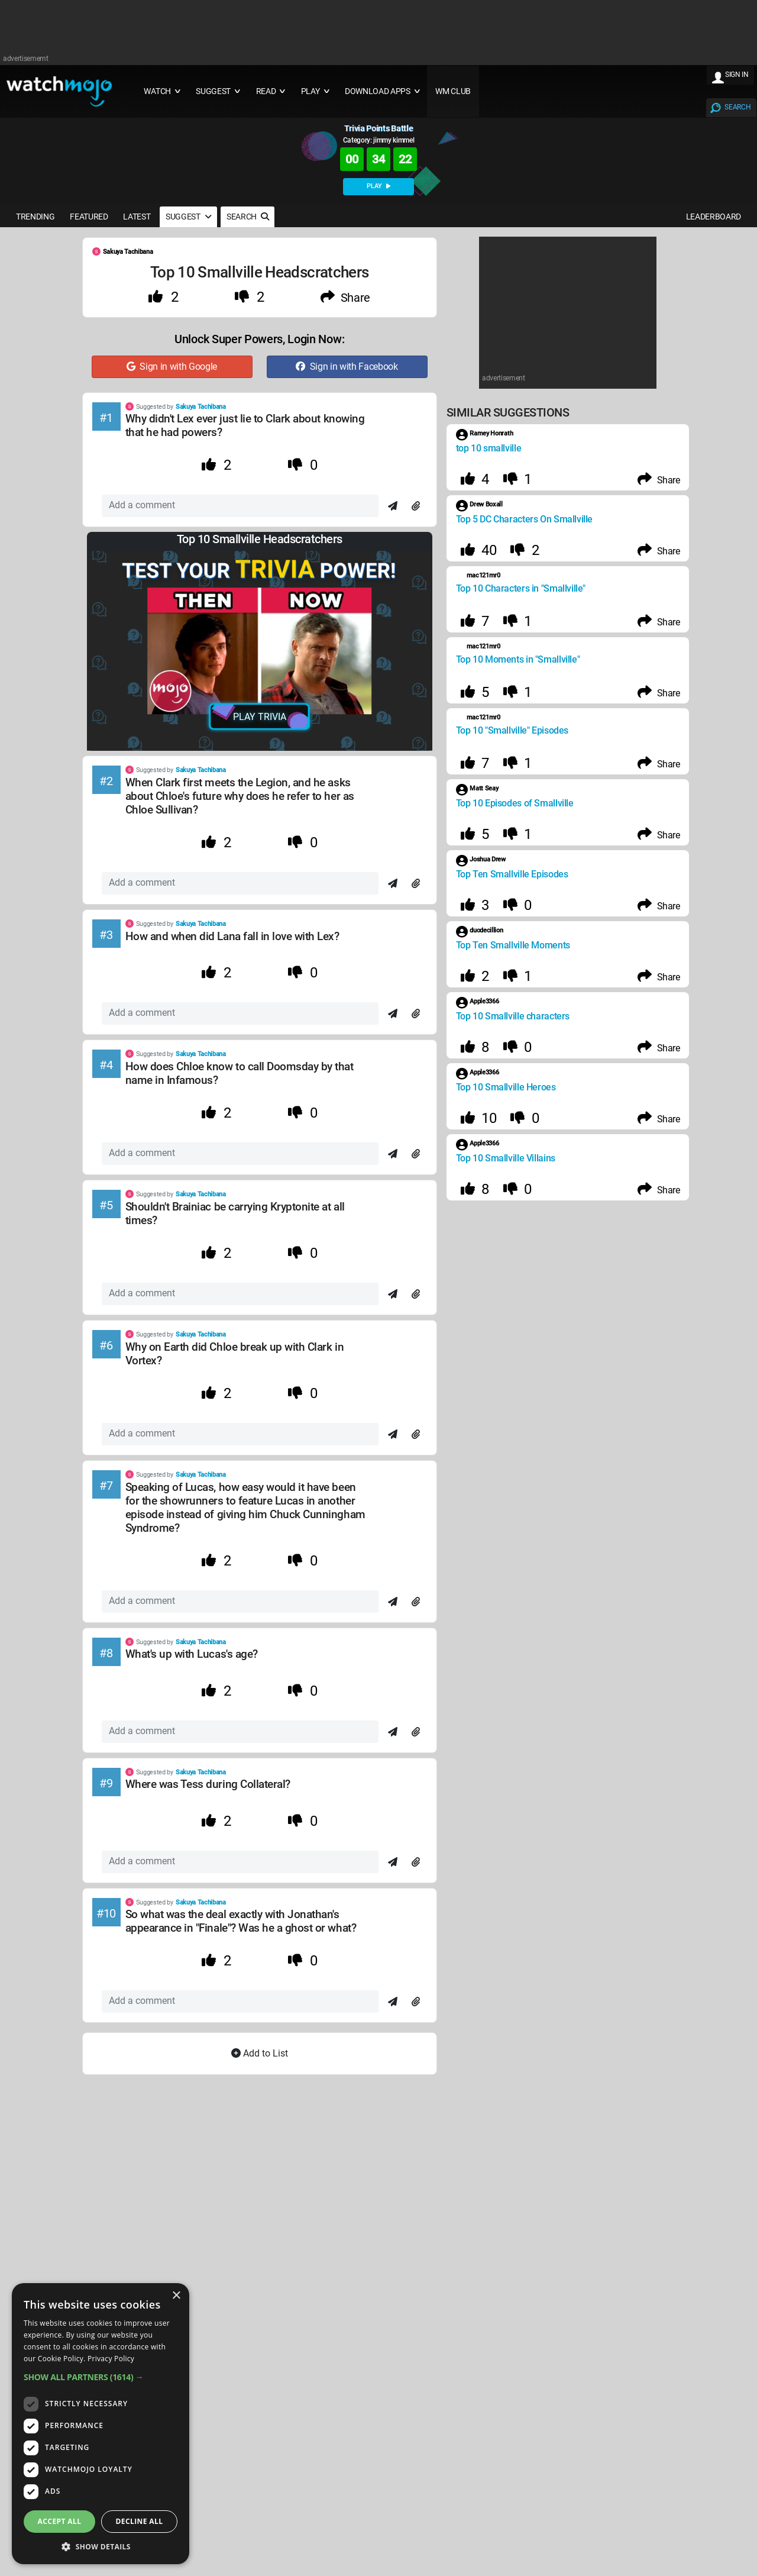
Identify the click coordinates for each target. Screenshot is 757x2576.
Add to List (259, 2053)
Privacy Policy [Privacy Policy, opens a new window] (111, 2359)
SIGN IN (737, 74)
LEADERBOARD (713, 216)
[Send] (393, 506)
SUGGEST (188, 216)
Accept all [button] (60, 2521)
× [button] (176, 2295)
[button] (100, 2377)
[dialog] (100, 2423)
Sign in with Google (172, 366)
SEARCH (737, 107)
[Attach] (416, 506)
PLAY (378, 186)
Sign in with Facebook (346, 366)
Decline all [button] (139, 2521)
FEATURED (89, 216)
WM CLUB (453, 91)
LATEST (136, 216)
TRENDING (35, 216)
